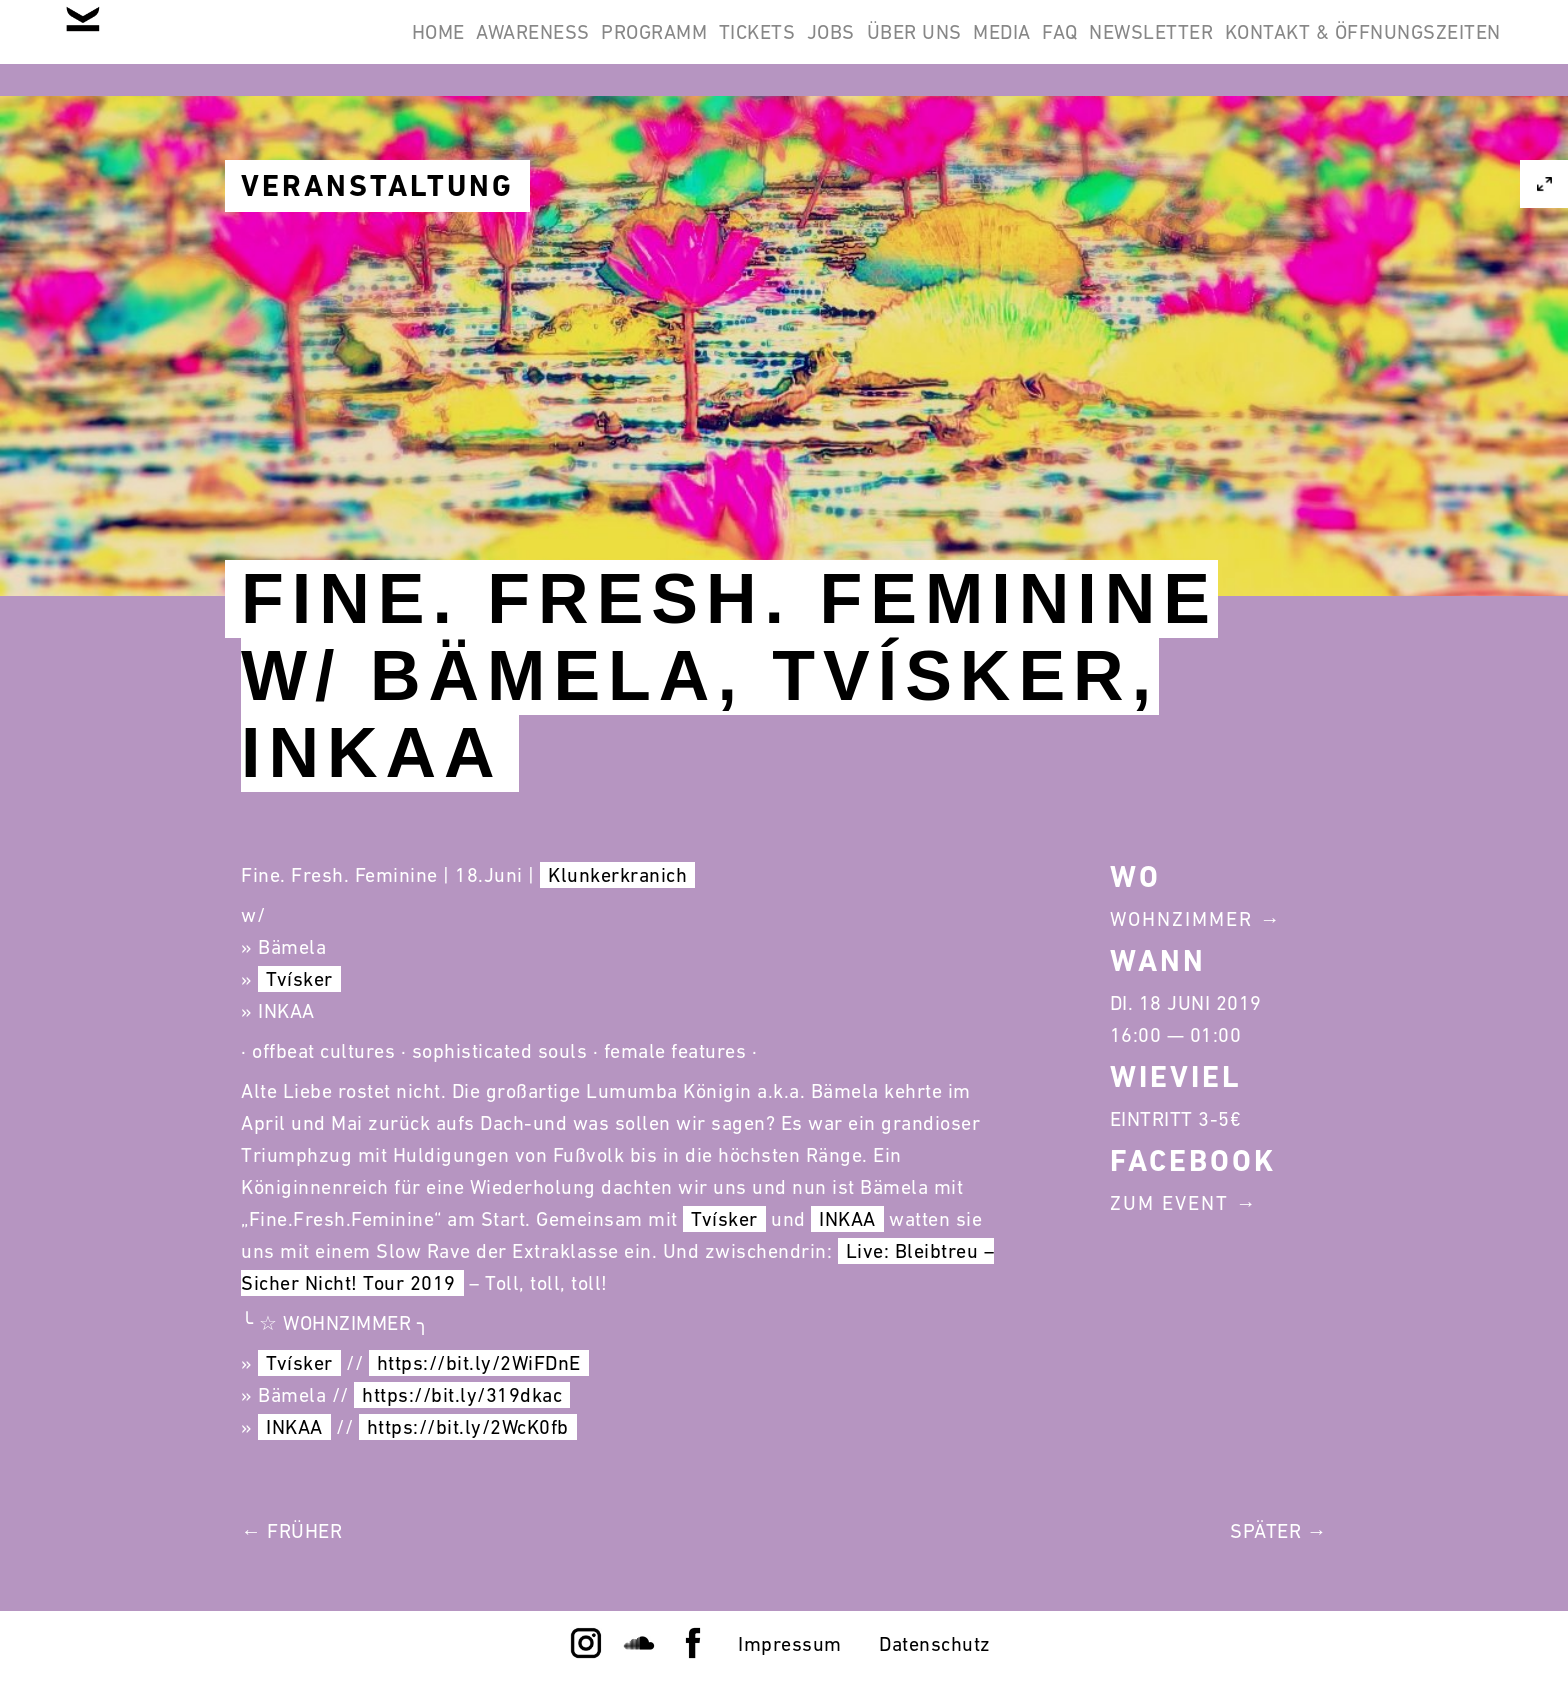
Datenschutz (935, 1644)
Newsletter (1113, 48)
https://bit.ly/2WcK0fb (468, 1427)
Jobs (689, 48)
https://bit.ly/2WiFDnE (479, 1363)
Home (192, 48)
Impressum (790, 1644)
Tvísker (299, 979)
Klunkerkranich (617, 875)
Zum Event (1169, 1203)
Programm (460, 48)
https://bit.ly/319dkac (462, 1395)
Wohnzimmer (1181, 919)
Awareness (313, 48)
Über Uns (797, 48)
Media (912, 48)
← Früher (291, 1531)
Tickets (589, 48)
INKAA (847, 1219)
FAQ (996, 48)
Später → (1278, 1531)
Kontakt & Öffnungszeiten (1350, 48)
